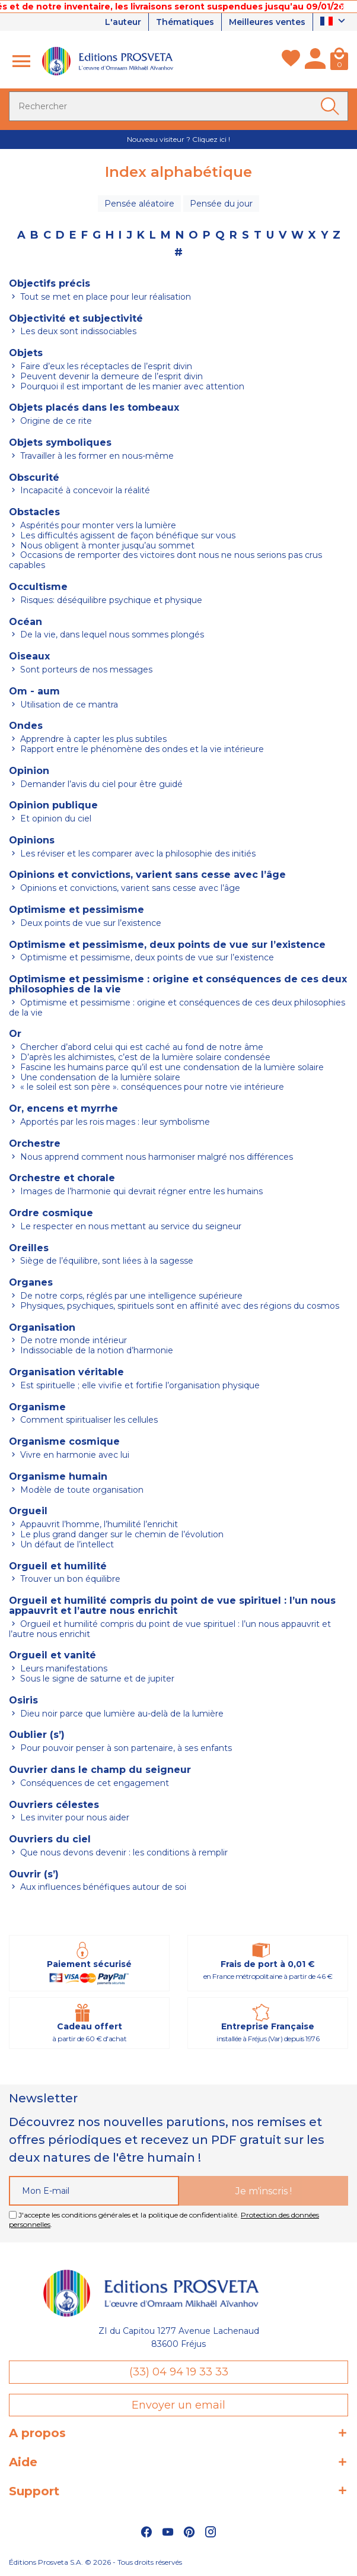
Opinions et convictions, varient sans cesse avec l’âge (129, 888)
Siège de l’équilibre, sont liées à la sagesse (105, 1260)
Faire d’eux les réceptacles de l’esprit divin (105, 366)
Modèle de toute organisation (81, 1489)
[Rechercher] (178, 106)
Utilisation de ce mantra (68, 704)
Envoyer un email (178, 2405)
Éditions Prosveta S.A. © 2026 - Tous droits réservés (95, 2562)
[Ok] (332, 106)
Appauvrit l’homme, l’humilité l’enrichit (98, 1524)
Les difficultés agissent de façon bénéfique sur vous (126, 535)
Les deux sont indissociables (77, 331)
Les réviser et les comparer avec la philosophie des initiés (137, 853)
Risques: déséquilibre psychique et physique (110, 600)
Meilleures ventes (267, 22)
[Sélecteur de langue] (334, 22)
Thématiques (185, 22)
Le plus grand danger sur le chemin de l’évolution (121, 1534)
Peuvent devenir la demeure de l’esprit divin (110, 376)
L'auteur (123, 22)
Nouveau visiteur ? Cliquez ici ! (178, 139)
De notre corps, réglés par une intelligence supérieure (130, 1295)
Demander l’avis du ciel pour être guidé (100, 784)
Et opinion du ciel (54, 818)
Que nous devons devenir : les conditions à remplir (123, 1852)
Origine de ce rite (55, 420)
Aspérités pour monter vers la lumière (97, 525)
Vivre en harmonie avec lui (73, 1454)
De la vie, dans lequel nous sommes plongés (111, 634)
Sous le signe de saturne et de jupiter (96, 1678)
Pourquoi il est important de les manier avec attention (131, 386)
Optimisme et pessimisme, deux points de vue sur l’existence (146, 957)
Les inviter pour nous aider (73, 1817)
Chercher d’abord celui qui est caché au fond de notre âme (140, 1047)
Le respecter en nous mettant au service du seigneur (129, 1226)
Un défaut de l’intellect (66, 1544)
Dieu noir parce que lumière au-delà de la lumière (121, 1713)
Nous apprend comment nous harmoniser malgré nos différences (155, 1156)
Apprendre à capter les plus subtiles (92, 739)
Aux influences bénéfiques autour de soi (102, 1887)
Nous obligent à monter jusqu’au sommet (106, 545)
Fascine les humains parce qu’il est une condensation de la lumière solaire (171, 1067)
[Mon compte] (315, 61)
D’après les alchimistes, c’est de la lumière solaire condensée (144, 1057)
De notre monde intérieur (72, 1340)
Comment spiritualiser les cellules (88, 1419)
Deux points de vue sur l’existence (89, 923)
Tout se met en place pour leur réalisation (104, 296)
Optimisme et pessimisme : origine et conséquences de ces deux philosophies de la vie (177, 1007)
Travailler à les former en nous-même (96, 456)
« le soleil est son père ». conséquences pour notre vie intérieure (151, 1086)
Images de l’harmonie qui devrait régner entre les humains (140, 1191)
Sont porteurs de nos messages (85, 669)
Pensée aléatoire (139, 203)
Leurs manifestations (62, 1668)
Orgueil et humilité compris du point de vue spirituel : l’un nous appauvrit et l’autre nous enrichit (170, 1629)
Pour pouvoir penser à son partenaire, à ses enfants (125, 1748)
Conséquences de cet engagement (93, 1783)
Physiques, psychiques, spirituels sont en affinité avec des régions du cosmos (178, 1305)
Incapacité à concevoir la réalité (84, 490)
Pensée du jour (221, 203)
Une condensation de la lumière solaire (99, 1077)
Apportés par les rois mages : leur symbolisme (114, 1121)
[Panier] (339, 61)
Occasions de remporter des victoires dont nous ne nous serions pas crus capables (165, 560)
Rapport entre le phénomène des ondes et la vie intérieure (141, 749)
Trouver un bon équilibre (69, 1578)
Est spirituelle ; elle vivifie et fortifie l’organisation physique (139, 1385)
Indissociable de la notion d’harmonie (95, 1350)
